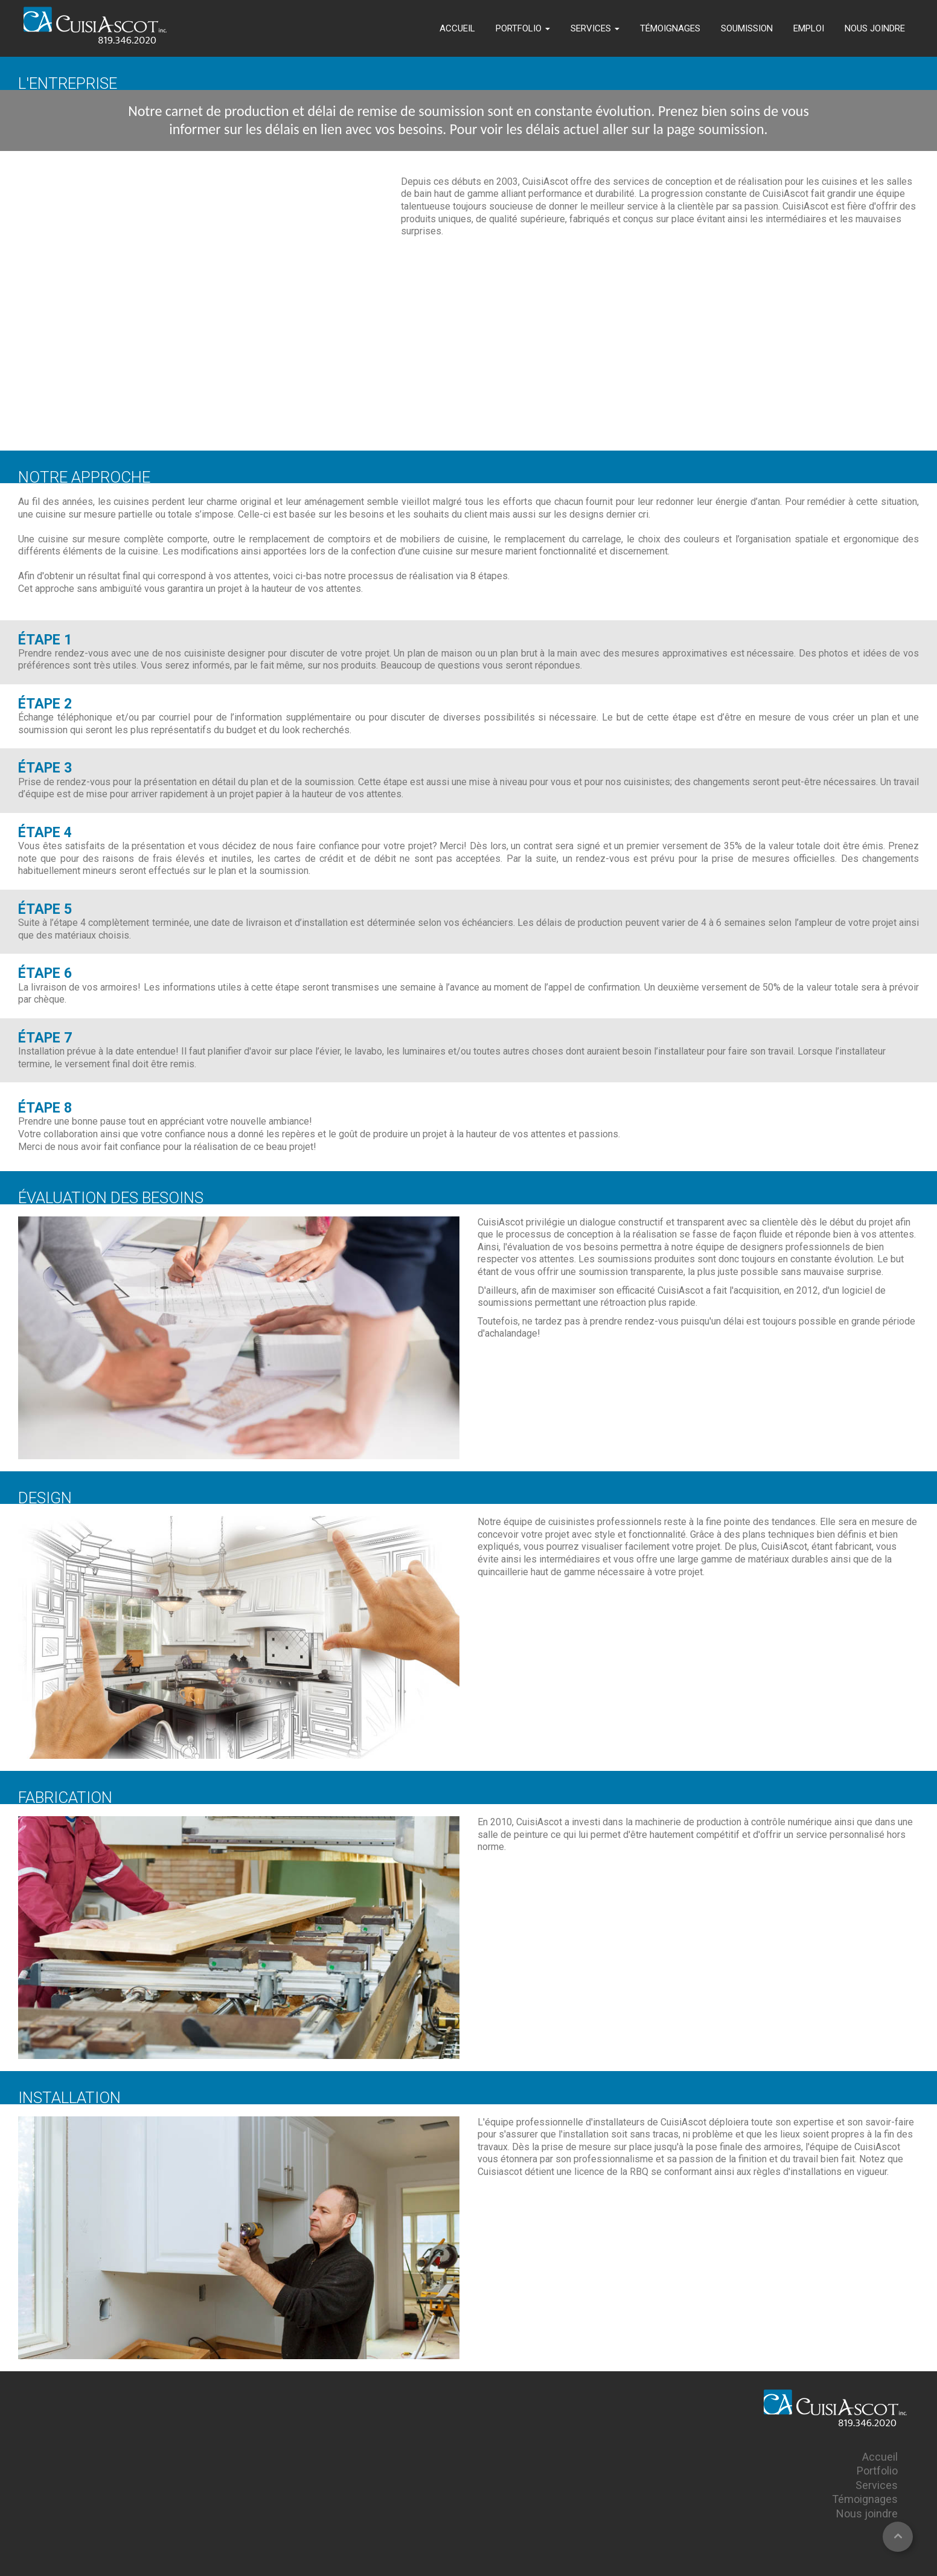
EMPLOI (808, 28)
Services (876, 2485)
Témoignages (865, 2499)
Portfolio (877, 2470)
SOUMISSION (747, 28)
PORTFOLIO (523, 28)
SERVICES (595, 28)
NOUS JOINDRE (875, 28)
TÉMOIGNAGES (670, 28)
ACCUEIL (457, 28)
